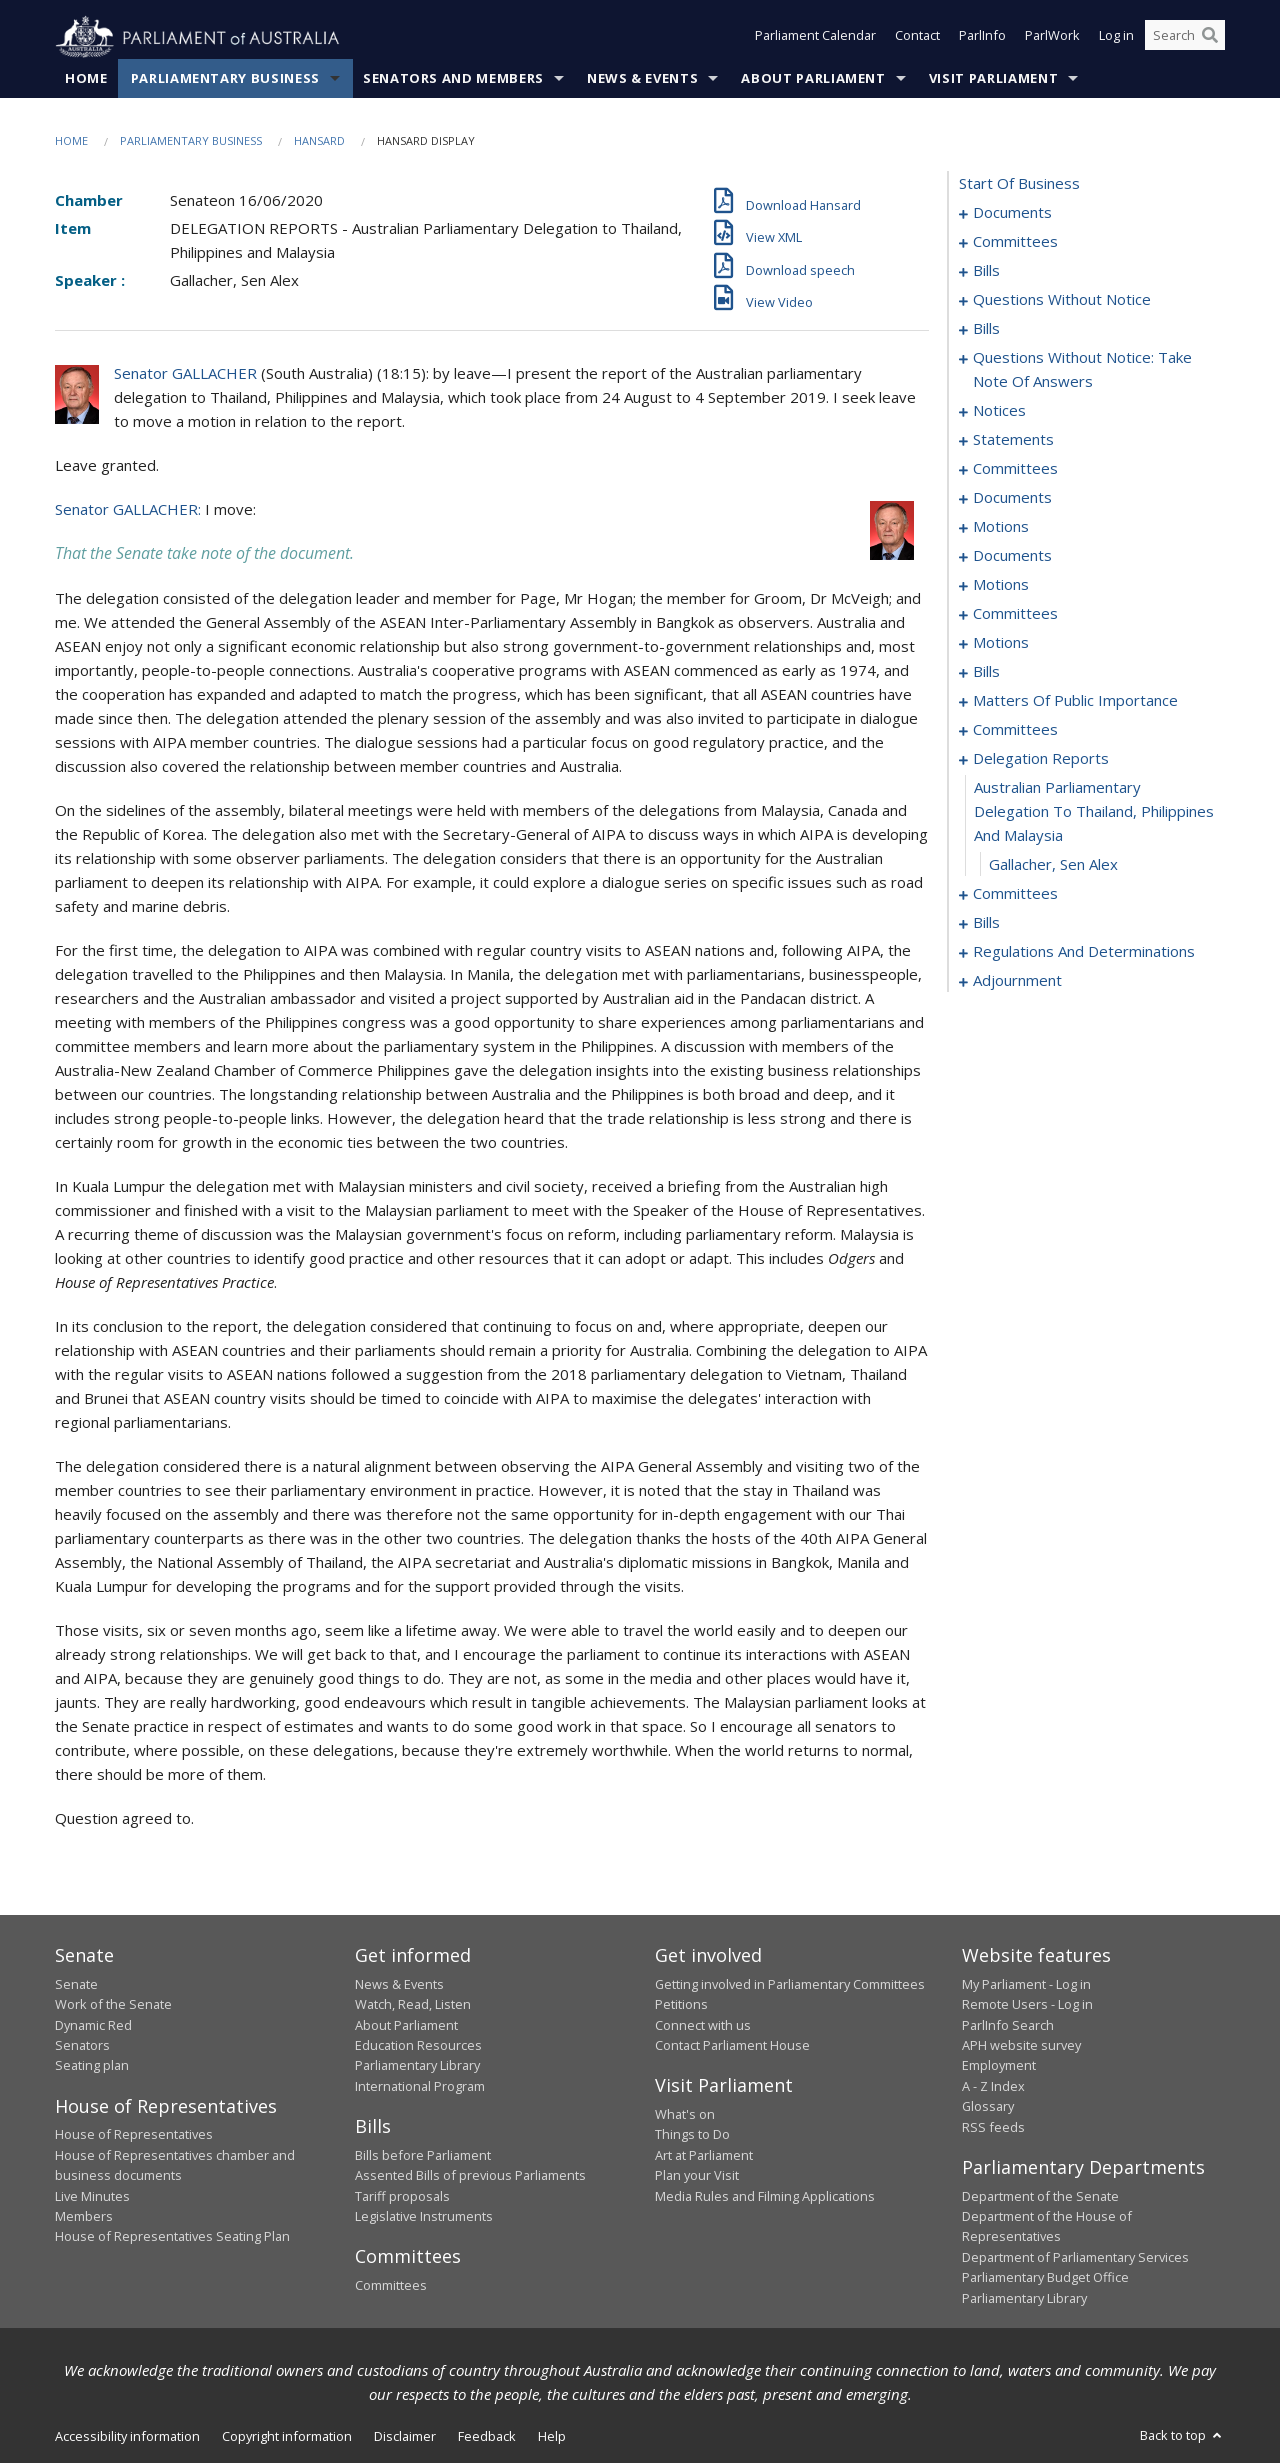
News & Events (642, 79)
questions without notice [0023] (1062, 300)
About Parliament (813, 79)
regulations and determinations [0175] (1084, 952)
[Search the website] (1185, 38)
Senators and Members (453, 79)
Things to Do (692, 2135)
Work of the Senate (113, 2005)
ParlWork (1052, 38)
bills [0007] (986, 271)
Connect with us (703, 2025)
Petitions (681, 2005)
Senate (76, 1985)
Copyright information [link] (287, 2437)
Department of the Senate (1040, 2196)
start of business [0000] (1019, 184)
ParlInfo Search (1008, 2025)
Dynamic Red (93, 2025)
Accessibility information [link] (127, 2437)
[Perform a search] (1210, 38)
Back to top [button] (1182, 2436)
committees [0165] (1015, 894)
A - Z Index (993, 2087)
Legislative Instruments (424, 2217)
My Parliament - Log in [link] (1026, 1985)
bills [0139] (986, 672)
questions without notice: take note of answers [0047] (1082, 370)
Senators (82, 2046)
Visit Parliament (993, 79)
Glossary (988, 2107)
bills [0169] (986, 923)
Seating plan (92, 2066)
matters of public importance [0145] (1075, 701)
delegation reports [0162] (1041, 759)
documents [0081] (1012, 498)
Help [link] (552, 2437)
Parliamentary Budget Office (1045, 2278)
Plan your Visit (697, 2176)
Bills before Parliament (423, 2155)
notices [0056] (999, 411)
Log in (1116, 38)
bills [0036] (986, 329)
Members (84, 2217)
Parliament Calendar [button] (815, 38)
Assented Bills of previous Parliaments (470, 2176)
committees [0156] (1015, 730)
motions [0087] (1001, 527)
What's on (685, 2115)
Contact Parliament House (732, 2046)
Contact (917, 38)
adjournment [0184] (1017, 981)
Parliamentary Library (417, 2066)
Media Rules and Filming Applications (765, 2196)
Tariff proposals (402, 2196)
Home (86, 79)
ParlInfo (982, 38)
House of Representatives (134, 2135)
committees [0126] (1015, 614)
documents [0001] (1012, 213)
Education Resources (418, 2046)
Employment (999, 2066)
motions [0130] (1001, 643)
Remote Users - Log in (1027, 2005)
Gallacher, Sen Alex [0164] (1053, 865)
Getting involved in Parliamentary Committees (790, 1985)
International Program (420, 2087)
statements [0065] (1013, 440)
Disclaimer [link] (405, 2437)
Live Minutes (92, 2196)
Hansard (319, 141)
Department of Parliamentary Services (1075, 2257)
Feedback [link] (487, 2437)
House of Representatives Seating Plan (172, 2237)
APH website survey (1021, 2046)
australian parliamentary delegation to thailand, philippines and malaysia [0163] (1094, 812)
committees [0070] (1015, 469)
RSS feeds (993, 2127)
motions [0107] (1001, 585)
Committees (391, 2286)
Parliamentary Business (225, 79)
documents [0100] (1012, 556)
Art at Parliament (704, 2155)
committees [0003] (1015, 242)
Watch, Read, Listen (413, 2005)
